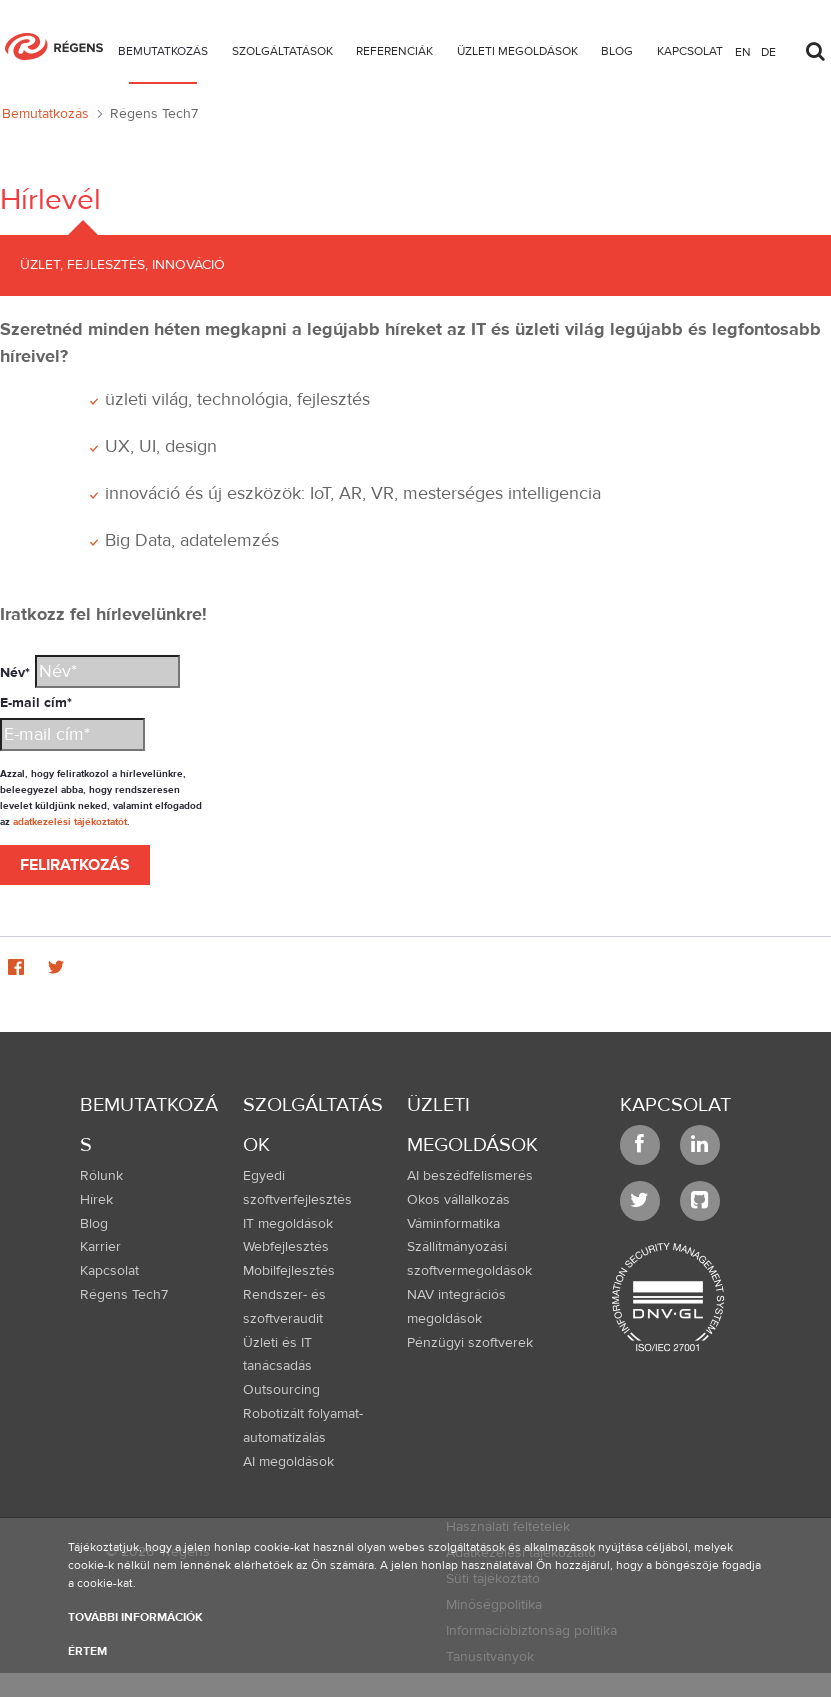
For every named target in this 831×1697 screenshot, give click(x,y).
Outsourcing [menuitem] (281, 1390)
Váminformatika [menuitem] (453, 1224)
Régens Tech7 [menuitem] (124, 1295)
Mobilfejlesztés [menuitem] (289, 1271)
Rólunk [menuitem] (101, 1176)
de (768, 51)
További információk (135, 1617)
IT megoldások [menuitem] (288, 1224)
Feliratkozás (75, 865)
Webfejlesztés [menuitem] (286, 1247)
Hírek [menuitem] (96, 1200)
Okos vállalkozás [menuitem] (458, 1200)
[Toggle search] (815, 46)
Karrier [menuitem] (100, 1247)
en (743, 51)
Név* (15, 673)
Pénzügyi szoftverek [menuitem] (470, 1343)
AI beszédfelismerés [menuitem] (470, 1176)
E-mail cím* (36, 703)
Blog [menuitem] (94, 1224)
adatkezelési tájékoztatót (70, 821)
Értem (87, 1651)
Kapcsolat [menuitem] (109, 1271)
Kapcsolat (675, 1104)
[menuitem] (163, 54)
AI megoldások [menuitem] (288, 1462)
